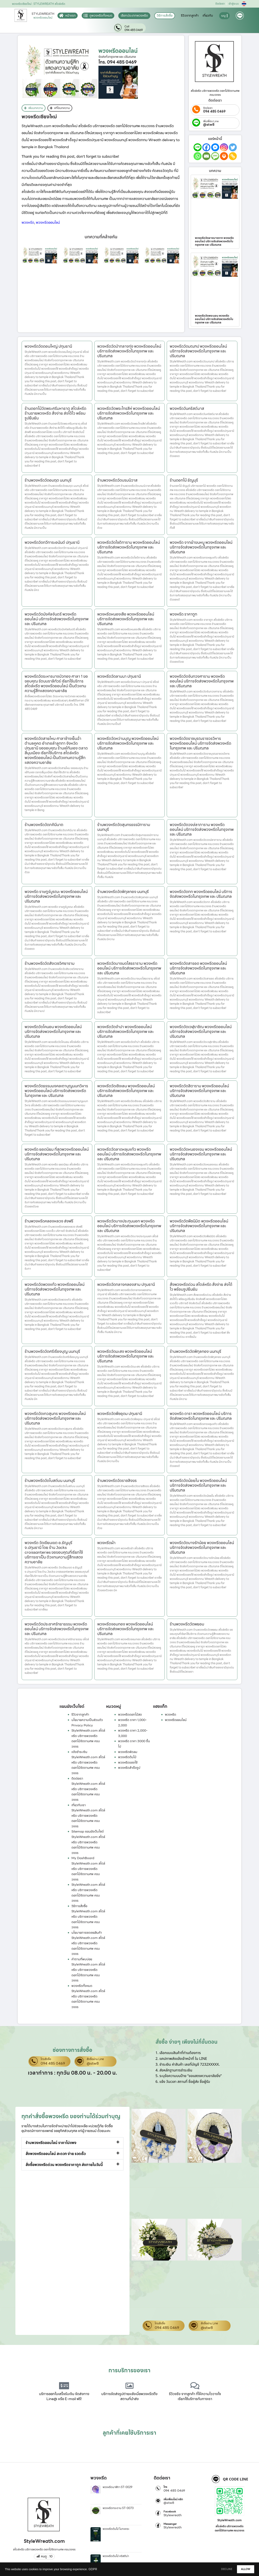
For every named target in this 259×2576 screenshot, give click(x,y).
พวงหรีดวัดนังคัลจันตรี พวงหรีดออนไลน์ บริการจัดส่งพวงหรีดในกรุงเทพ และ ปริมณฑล (56, 619)
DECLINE (217, 2569)
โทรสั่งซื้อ (46, 2059)
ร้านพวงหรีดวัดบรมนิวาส (117, 480)
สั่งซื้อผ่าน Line (95, 2059)
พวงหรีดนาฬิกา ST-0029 (117, 2487)
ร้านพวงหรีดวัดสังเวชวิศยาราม (49, 963)
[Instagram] (224, 147)
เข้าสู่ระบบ (234, 4)
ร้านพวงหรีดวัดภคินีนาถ (44, 824)
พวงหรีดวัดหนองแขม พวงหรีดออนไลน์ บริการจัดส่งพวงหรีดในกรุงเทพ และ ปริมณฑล (201, 1154)
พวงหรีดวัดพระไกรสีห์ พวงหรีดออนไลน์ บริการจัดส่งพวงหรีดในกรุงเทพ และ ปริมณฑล (128, 413)
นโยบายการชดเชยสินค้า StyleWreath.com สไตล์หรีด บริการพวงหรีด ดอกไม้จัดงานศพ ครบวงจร (88, 1943)
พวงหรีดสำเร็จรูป (129, 1767)
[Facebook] (206, 147)
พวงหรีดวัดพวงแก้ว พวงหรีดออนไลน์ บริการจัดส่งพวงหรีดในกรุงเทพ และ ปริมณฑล (54, 1289)
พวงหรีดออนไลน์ (42, 17)
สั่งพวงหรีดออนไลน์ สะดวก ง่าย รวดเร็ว (56, 2154)
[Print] (224, 156)
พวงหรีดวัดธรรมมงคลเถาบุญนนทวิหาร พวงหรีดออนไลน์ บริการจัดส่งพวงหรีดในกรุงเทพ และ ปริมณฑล (56, 1091)
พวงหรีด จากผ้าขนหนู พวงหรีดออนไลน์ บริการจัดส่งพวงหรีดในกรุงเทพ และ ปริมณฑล (201, 547)
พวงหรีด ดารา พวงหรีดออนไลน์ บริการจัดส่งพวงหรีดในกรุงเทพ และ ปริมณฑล (201, 1416)
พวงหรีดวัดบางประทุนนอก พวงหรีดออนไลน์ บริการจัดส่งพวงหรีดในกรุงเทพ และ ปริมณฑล (129, 1226)
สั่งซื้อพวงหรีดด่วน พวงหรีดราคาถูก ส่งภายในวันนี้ (64, 2165)
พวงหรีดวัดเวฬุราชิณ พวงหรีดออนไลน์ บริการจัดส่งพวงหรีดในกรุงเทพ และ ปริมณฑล (201, 1032)
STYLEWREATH (43, 14)
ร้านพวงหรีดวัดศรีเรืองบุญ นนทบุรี (52, 1351)
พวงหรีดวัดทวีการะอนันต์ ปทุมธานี (52, 542)
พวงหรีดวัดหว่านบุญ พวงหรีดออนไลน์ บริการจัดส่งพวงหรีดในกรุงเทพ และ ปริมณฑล (128, 743)
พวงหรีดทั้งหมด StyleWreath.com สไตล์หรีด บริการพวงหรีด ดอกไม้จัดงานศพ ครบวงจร (88, 1996)
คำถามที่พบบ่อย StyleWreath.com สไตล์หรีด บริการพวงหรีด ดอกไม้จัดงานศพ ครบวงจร (88, 1970)
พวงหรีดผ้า (106, 1542)
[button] (72, 2142)
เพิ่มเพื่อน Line (211, 121)
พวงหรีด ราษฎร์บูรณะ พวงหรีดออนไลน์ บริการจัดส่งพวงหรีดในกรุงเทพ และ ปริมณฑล (56, 896)
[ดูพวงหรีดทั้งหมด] (86, 16)
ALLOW (242, 2569)
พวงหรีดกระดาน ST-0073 (118, 2508)
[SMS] (215, 156)
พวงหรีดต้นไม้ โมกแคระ (116, 2529)
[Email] (206, 156)
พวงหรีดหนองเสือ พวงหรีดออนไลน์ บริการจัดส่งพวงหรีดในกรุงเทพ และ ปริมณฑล (125, 619)
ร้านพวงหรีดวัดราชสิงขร (117, 1480)
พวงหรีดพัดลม (127, 1751)
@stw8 (208, 124)
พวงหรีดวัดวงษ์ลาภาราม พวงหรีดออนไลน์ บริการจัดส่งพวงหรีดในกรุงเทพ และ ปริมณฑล (202, 829)
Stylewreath (173, 2515)
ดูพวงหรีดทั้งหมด (100, 15)
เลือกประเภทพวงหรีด (134, 15)
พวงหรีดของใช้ (128, 1762)
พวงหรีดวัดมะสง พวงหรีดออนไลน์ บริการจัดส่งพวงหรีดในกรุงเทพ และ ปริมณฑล (125, 1356)
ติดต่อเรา (220, 4)
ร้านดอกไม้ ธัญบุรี (184, 480)
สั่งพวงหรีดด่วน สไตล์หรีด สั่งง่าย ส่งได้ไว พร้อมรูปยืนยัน (201, 1286)
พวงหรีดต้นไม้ (127, 1757)
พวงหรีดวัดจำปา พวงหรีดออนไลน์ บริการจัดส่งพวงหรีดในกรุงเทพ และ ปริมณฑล (125, 1032)
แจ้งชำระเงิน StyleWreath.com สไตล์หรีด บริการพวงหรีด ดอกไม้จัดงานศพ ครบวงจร (88, 1762)
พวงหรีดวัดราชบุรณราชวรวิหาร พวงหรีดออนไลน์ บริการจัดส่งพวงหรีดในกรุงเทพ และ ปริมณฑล (200, 743)
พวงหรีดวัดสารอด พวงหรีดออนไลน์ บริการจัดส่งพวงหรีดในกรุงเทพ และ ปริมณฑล (198, 968)
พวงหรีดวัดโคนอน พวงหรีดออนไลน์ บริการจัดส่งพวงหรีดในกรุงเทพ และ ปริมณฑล (53, 1032)
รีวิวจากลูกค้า (190, 15)
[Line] (198, 147)
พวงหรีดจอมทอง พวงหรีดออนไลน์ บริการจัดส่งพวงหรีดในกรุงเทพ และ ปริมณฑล (125, 1629)
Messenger (170, 2524)
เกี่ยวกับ (208, 15)
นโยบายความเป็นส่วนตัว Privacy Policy (87, 1722)
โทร (165, 2487)
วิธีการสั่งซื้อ (165, 15)
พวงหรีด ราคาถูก (183, 614)
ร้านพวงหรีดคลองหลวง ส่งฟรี (49, 1221)
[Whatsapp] (198, 156)
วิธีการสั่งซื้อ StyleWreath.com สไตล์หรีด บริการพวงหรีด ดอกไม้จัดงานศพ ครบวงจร (88, 1917)
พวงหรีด (28, 222)
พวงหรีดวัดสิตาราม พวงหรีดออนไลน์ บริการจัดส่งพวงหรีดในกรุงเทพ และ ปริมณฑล (199, 1091)
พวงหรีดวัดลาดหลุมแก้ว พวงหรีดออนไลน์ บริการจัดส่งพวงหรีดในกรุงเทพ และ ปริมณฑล (129, 1154)
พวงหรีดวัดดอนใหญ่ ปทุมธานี (48, 346)
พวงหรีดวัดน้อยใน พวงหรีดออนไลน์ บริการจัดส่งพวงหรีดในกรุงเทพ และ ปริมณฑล (198, 1485)
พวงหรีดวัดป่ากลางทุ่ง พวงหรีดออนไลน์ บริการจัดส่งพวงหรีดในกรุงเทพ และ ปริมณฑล (129, 351)
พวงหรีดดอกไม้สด (130, 1714)
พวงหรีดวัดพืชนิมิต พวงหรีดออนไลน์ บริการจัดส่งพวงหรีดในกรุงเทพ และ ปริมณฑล (199, 1226)
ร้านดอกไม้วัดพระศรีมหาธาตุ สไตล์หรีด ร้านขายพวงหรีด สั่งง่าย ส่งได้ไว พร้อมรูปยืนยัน (55, 413)
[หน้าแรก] (61, 16)
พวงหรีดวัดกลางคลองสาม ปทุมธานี (126, 1284)
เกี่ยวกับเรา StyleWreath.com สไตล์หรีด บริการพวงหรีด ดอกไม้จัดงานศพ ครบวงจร (88, 1816)
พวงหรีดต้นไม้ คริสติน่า (116, 2556)
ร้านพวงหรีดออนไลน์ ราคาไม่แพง (51, 2143)
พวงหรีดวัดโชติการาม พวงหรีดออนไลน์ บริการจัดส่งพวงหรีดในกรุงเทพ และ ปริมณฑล (128, 547)
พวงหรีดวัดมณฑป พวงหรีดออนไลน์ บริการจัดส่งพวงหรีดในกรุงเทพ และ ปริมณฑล (198, 351)
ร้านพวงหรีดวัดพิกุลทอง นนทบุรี (123, 891)
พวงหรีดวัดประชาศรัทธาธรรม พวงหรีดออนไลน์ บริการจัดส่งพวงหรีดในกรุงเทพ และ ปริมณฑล (56, 1629)
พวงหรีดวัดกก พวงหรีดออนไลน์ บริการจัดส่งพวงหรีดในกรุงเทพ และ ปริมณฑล (201, 894)
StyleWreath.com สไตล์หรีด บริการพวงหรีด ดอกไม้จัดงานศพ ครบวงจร (88, 1738)
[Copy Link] (233, 156)
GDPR (92, 2569)
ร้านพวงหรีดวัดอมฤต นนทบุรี (48, 480)
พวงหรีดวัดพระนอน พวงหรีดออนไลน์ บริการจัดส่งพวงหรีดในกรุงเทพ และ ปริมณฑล (214, 319)
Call (126, 27)
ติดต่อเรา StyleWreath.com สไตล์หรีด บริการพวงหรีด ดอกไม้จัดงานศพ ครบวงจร (88, 1789)
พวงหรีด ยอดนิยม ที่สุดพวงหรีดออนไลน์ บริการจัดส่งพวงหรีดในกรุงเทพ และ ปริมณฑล (57, 1154)
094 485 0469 (133, 30)
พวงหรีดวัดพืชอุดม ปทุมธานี (119, 1413)
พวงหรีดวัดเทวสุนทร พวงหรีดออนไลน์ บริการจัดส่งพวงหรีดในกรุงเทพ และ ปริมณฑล (55, 1418)
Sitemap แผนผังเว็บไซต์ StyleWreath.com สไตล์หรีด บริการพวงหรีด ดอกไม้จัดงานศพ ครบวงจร (88, 1842)
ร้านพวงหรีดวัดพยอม (187, 1624)
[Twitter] (233, 147)
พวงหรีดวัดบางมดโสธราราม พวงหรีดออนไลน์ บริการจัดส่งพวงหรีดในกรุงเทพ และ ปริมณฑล (129, 968)
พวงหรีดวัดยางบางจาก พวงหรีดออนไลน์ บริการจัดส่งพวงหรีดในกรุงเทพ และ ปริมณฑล (214, 241)
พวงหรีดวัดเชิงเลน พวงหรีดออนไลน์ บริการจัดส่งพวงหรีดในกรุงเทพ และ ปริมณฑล (126, 1091)
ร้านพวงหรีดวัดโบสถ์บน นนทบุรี (50, 1480)
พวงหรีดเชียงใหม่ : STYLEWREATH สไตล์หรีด (38, 4)
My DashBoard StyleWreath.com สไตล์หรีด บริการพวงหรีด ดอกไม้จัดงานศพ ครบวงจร (88, 1869)
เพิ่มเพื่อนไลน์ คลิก (173, 2499)
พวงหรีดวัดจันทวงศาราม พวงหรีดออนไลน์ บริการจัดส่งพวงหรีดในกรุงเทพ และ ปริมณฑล (202, 681)
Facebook (170, 2512)
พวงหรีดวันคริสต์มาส (187, 408)
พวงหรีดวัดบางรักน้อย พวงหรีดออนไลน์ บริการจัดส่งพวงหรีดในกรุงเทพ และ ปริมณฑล (202, 1547)
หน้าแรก (70, 15)
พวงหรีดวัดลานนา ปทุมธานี (119, 676)
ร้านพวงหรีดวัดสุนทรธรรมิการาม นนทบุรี (123, 827)
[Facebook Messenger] (215, 147)
